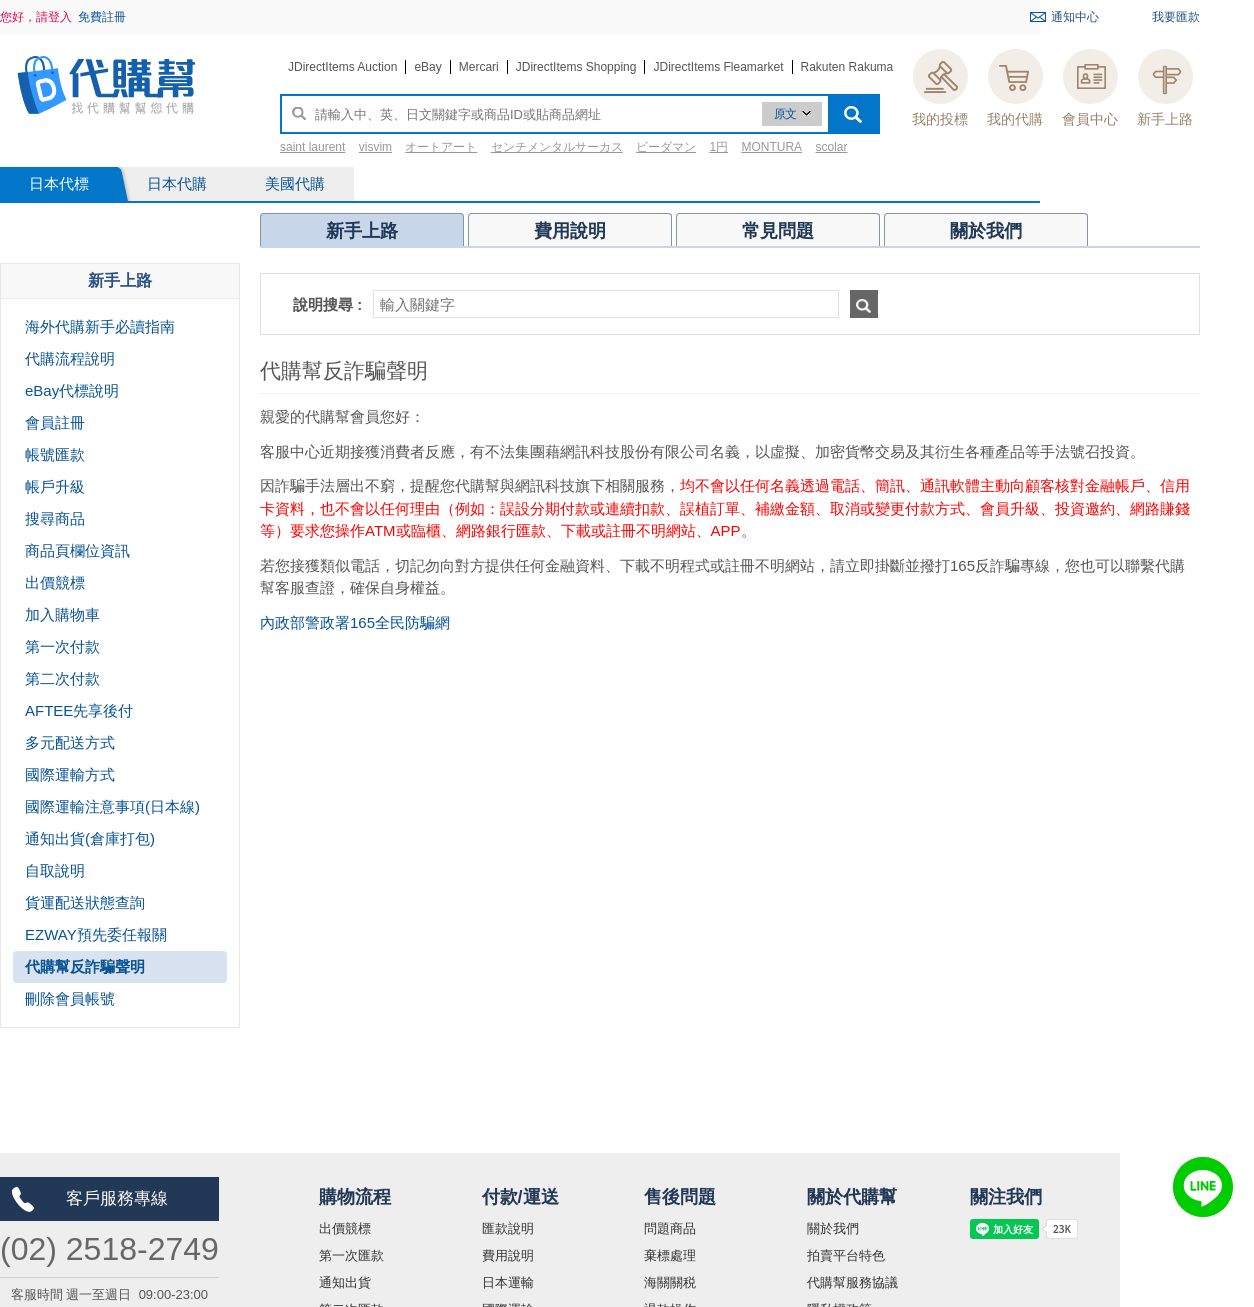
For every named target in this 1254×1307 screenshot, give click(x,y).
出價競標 (345, 1228)
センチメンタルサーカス (557, 147)
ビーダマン (666, 147)
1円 (718, 147)
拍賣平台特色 (846, 1255)
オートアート (441, 147)
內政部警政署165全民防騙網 (355, 622)
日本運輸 (508, 1282)
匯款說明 (508, 1228)
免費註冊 (102, 17)
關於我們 (833, 1228)
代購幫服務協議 (852, 1282)
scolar (831, 147)
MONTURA (771, 147)
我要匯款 (1176, 17)
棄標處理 (670, 1255)
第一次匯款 (351, 1255)
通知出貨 (345, 1282)
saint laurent (312, 147)
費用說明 (508, 1255)
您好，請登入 (36, 17)
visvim (375, 147)
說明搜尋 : (327, 304)
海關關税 (670, 1282)
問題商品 (670, 1228)
